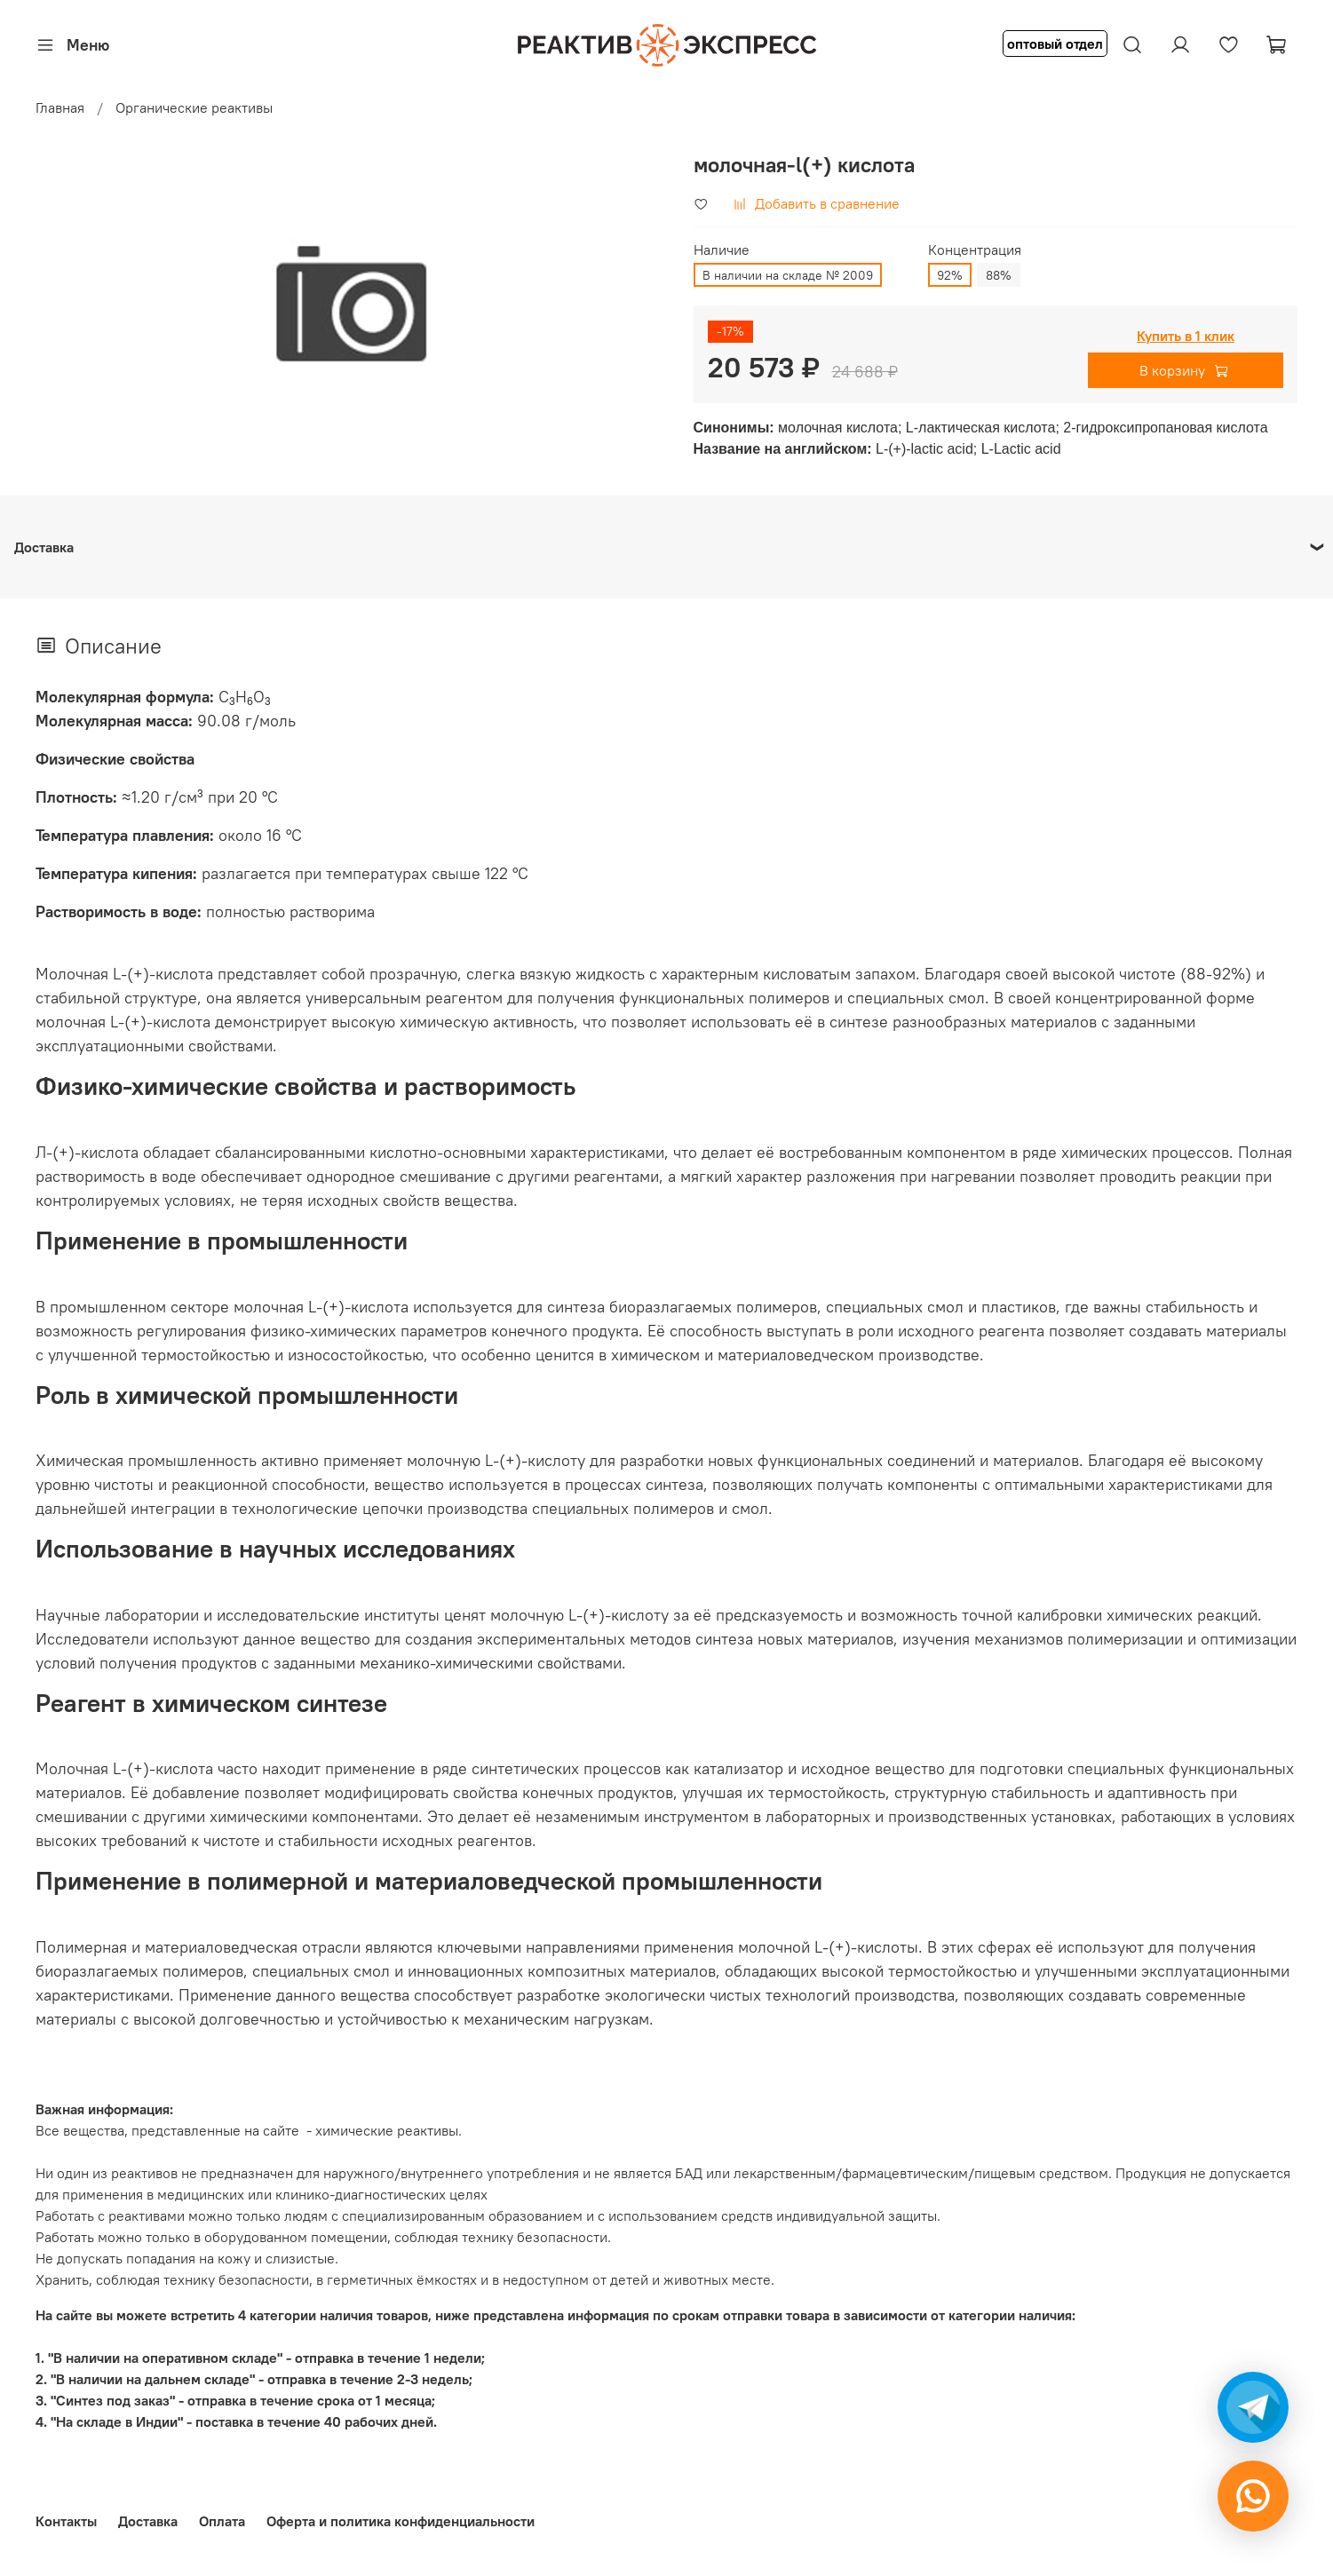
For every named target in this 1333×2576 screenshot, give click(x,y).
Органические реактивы (194, 107)
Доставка (148, 2521)
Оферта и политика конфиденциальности (400, 2521)
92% (950, 275)
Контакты (66, 2521)
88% (999, 275)
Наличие (722, 250)
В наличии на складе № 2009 (787, 275)
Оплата (222, 2521)
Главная (60, 107)
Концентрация (974, 250)
